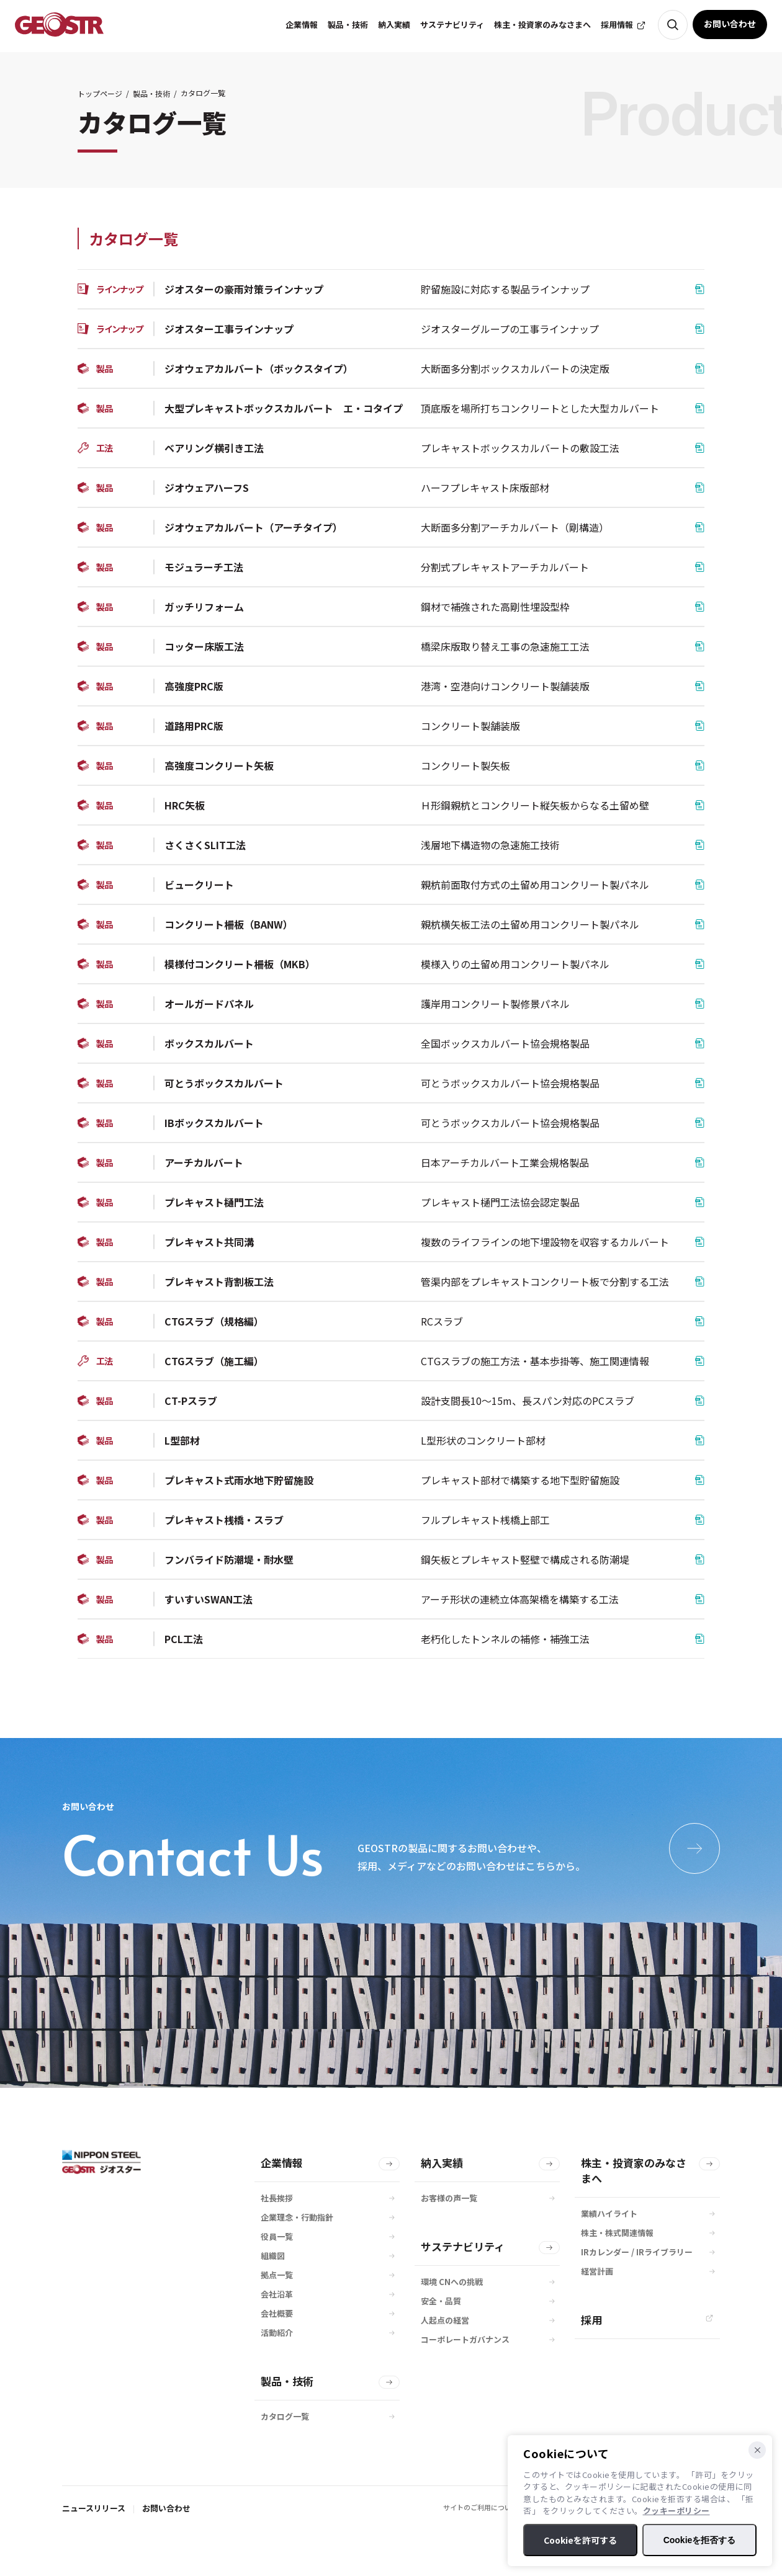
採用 (591, 2319)
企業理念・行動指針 (297, 2217)
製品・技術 (151, 93)
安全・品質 (441, 2301)
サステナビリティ (463, 2246)
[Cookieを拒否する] (757, 2450)
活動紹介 (277, 2332)
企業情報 (282, 2162)
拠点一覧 (277, 2275)
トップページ (100, 93)
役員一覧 (277, 2236)
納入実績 (442, 2162)
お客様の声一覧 (449, 2198)
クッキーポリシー (676, 2510)
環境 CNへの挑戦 (452, 2282)
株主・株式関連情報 (617, 2233)
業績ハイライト (609, 2213)
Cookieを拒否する (699, 2540)
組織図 (273, 2256)
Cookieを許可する (580, 2540)
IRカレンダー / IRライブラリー (637, 2252)
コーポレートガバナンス (465, 2339)
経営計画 (597, 2271)
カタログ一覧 (285, 2416)
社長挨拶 (277, 2198)
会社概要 (277, 2313)
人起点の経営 (445, 2320)
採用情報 (617, 24)
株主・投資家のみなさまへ (633, 2170)
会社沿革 (277, 2294)
